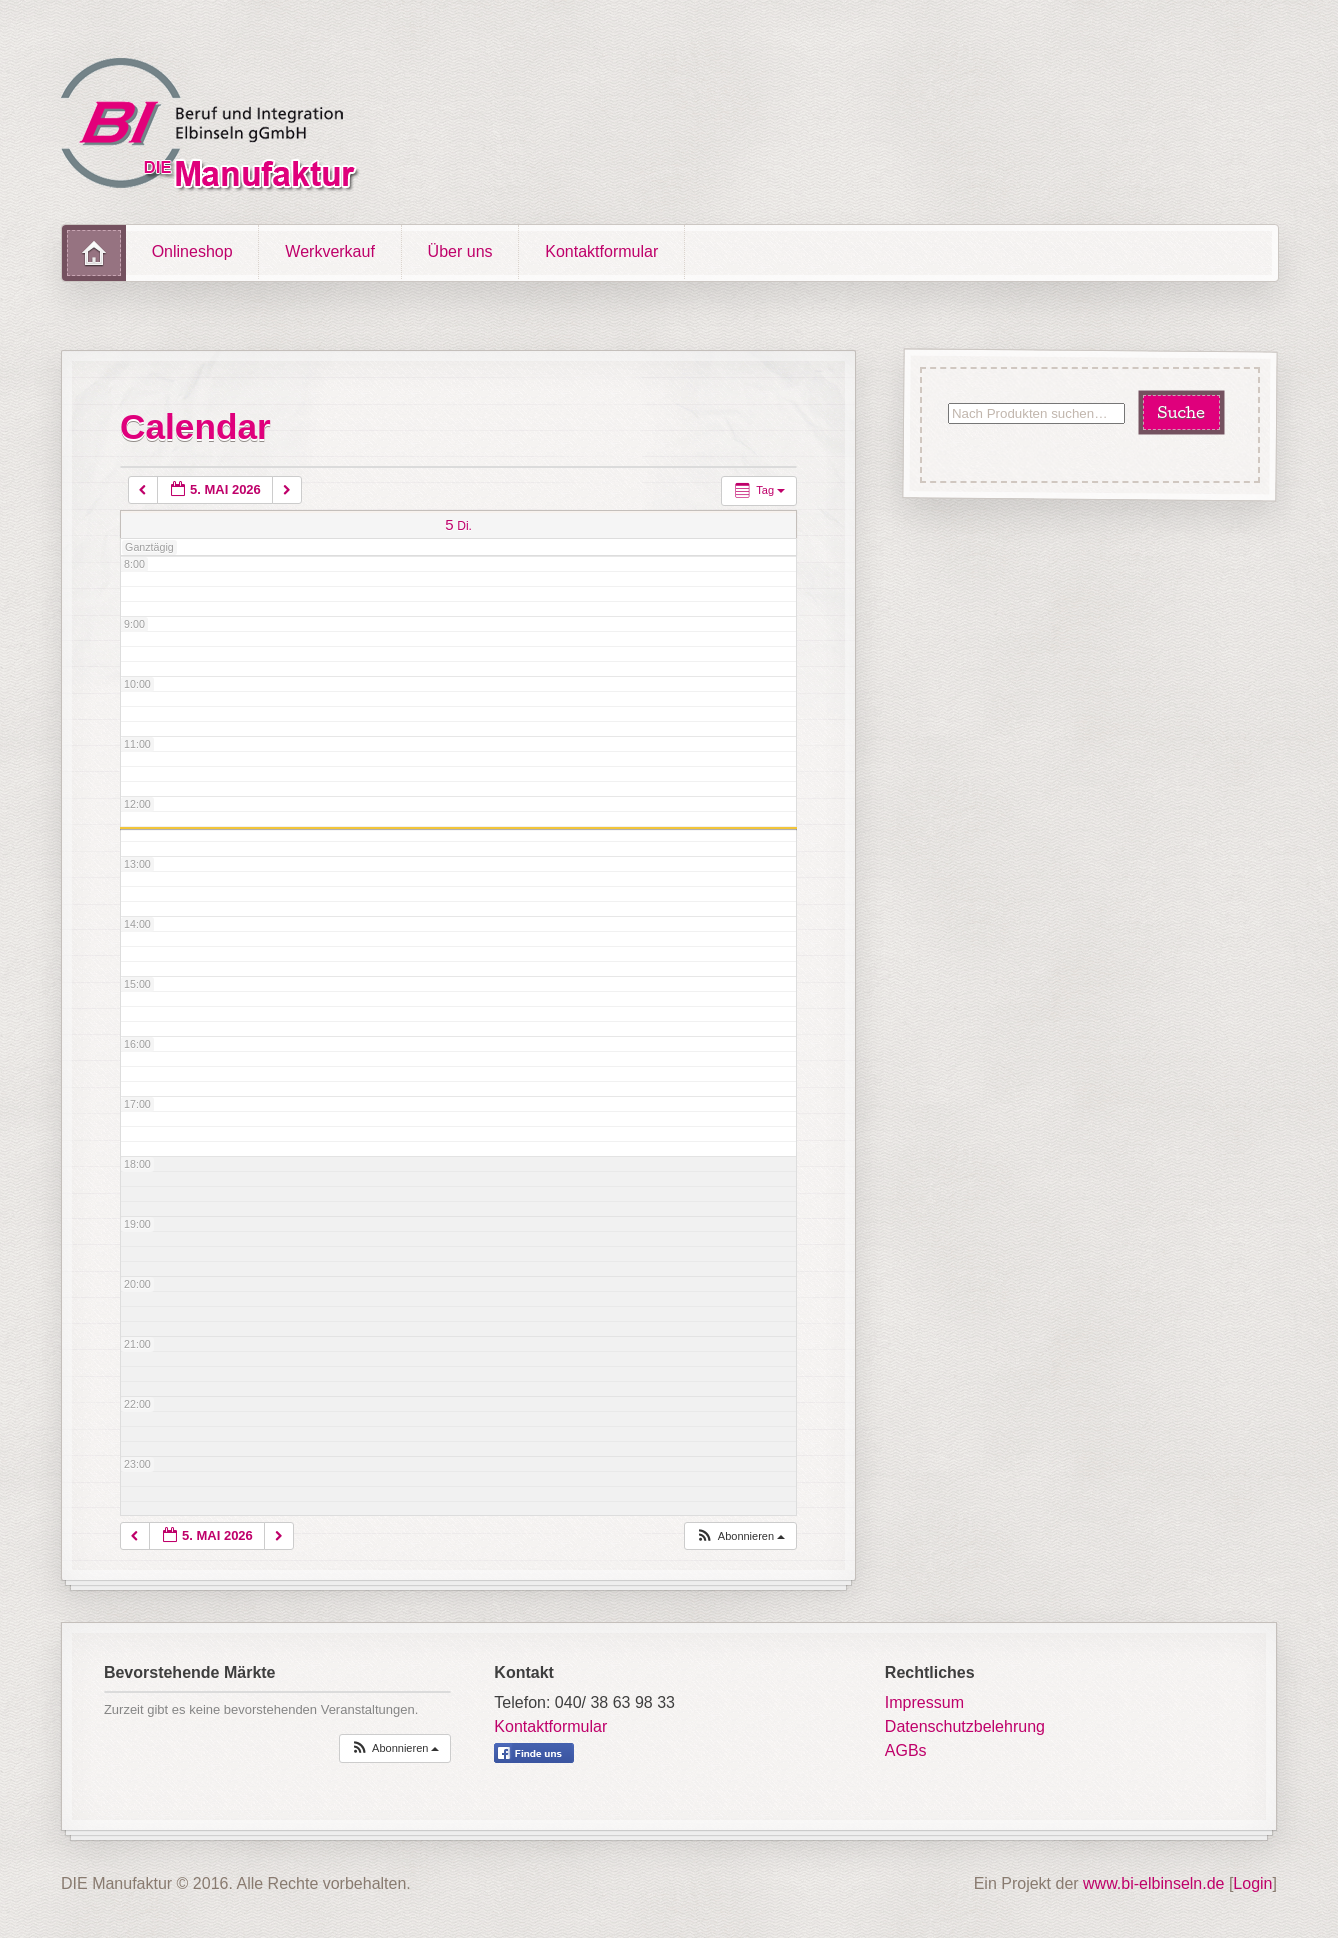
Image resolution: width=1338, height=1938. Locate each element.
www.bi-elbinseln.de (1153, 1883)
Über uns (460, 251)
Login (1252, 1883)
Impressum (924, 1702)
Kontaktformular (601, 251)
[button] (740, 1536)
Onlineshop (192, 251)
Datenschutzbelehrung (965, 1726)
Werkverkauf (330, 251)
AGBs (906, 1750)
